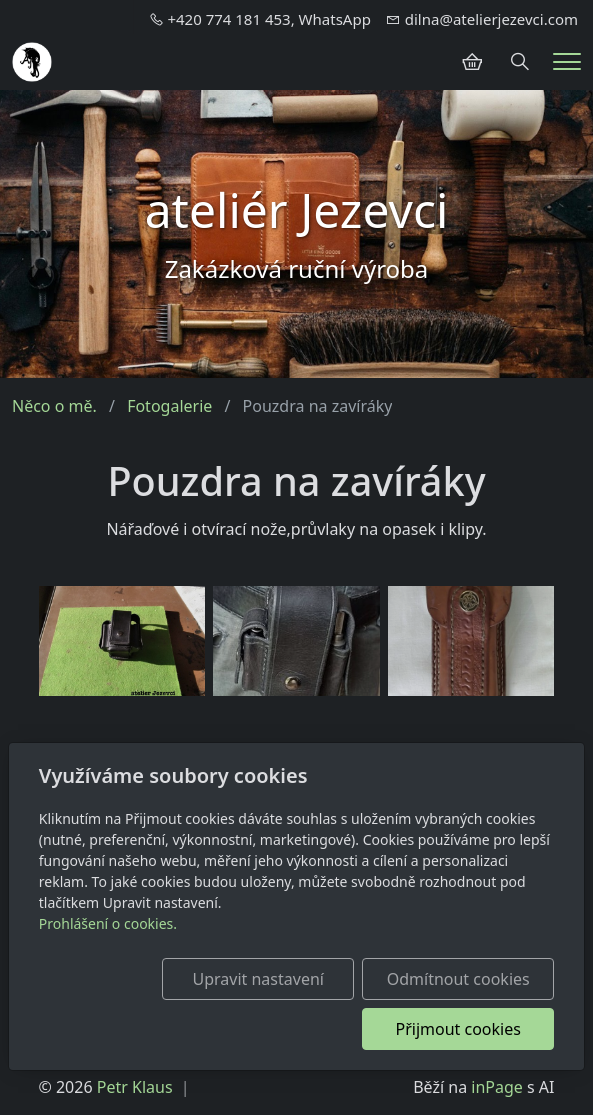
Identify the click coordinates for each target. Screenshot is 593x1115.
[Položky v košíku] (472, 62)
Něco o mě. (54, 406)
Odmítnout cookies (458, 979)
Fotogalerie (169, 406)
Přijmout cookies (458, 1029)
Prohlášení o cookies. (108, 923)
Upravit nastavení (257, 979)
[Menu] (567, 61)
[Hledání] (520, 62)
